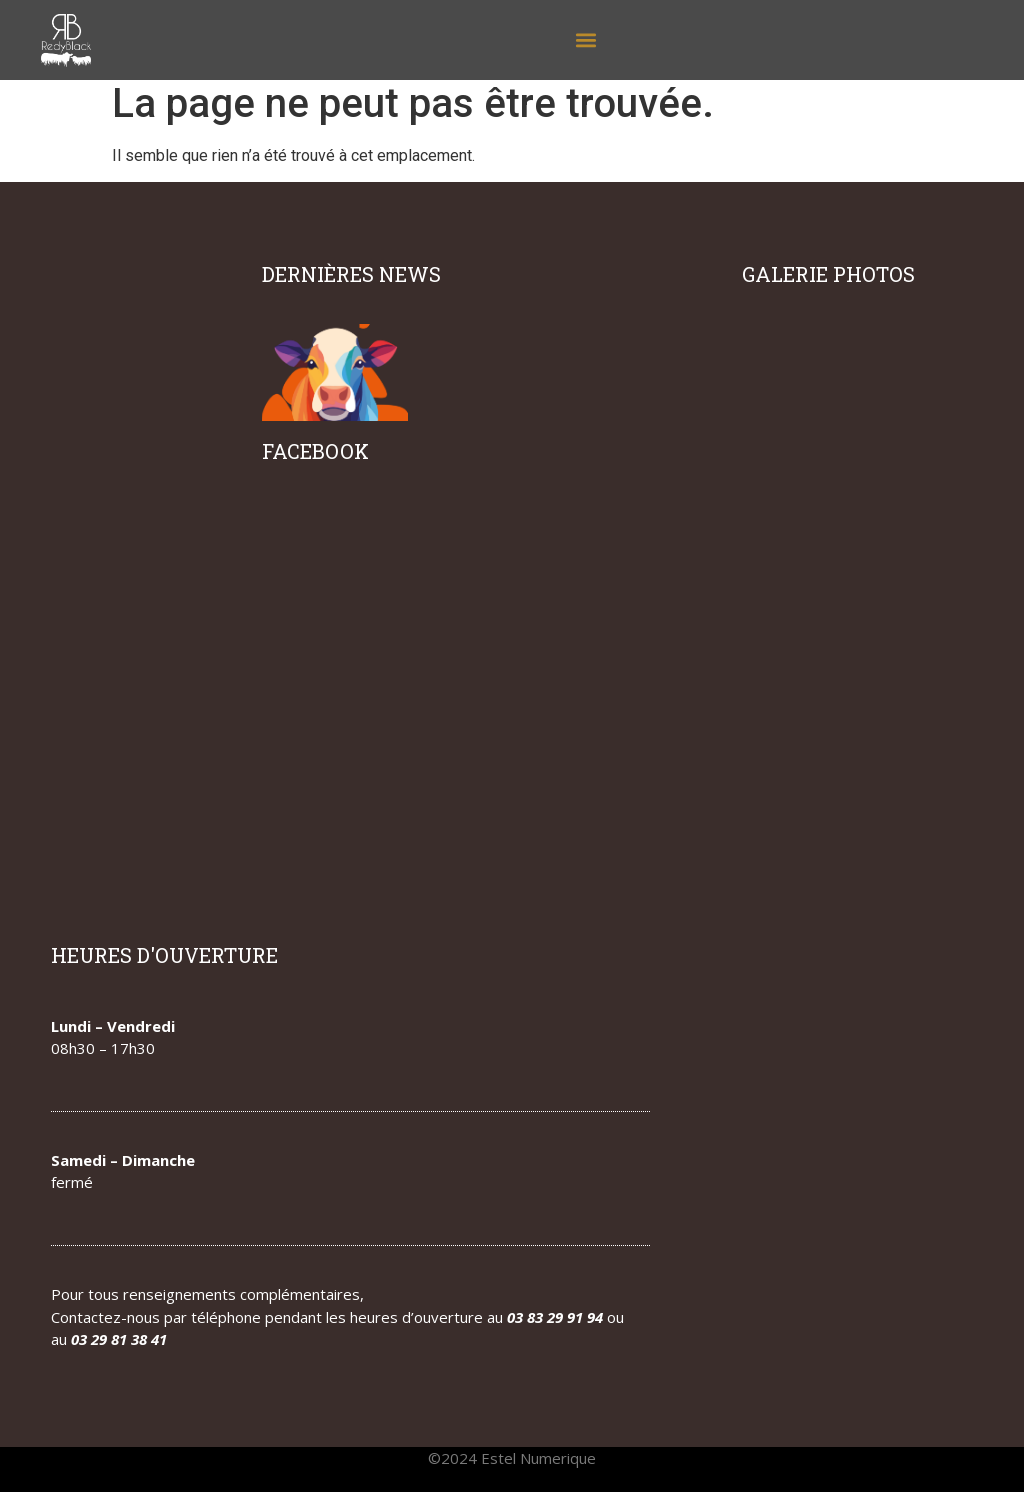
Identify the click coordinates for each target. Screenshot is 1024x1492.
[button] (585, 40)
